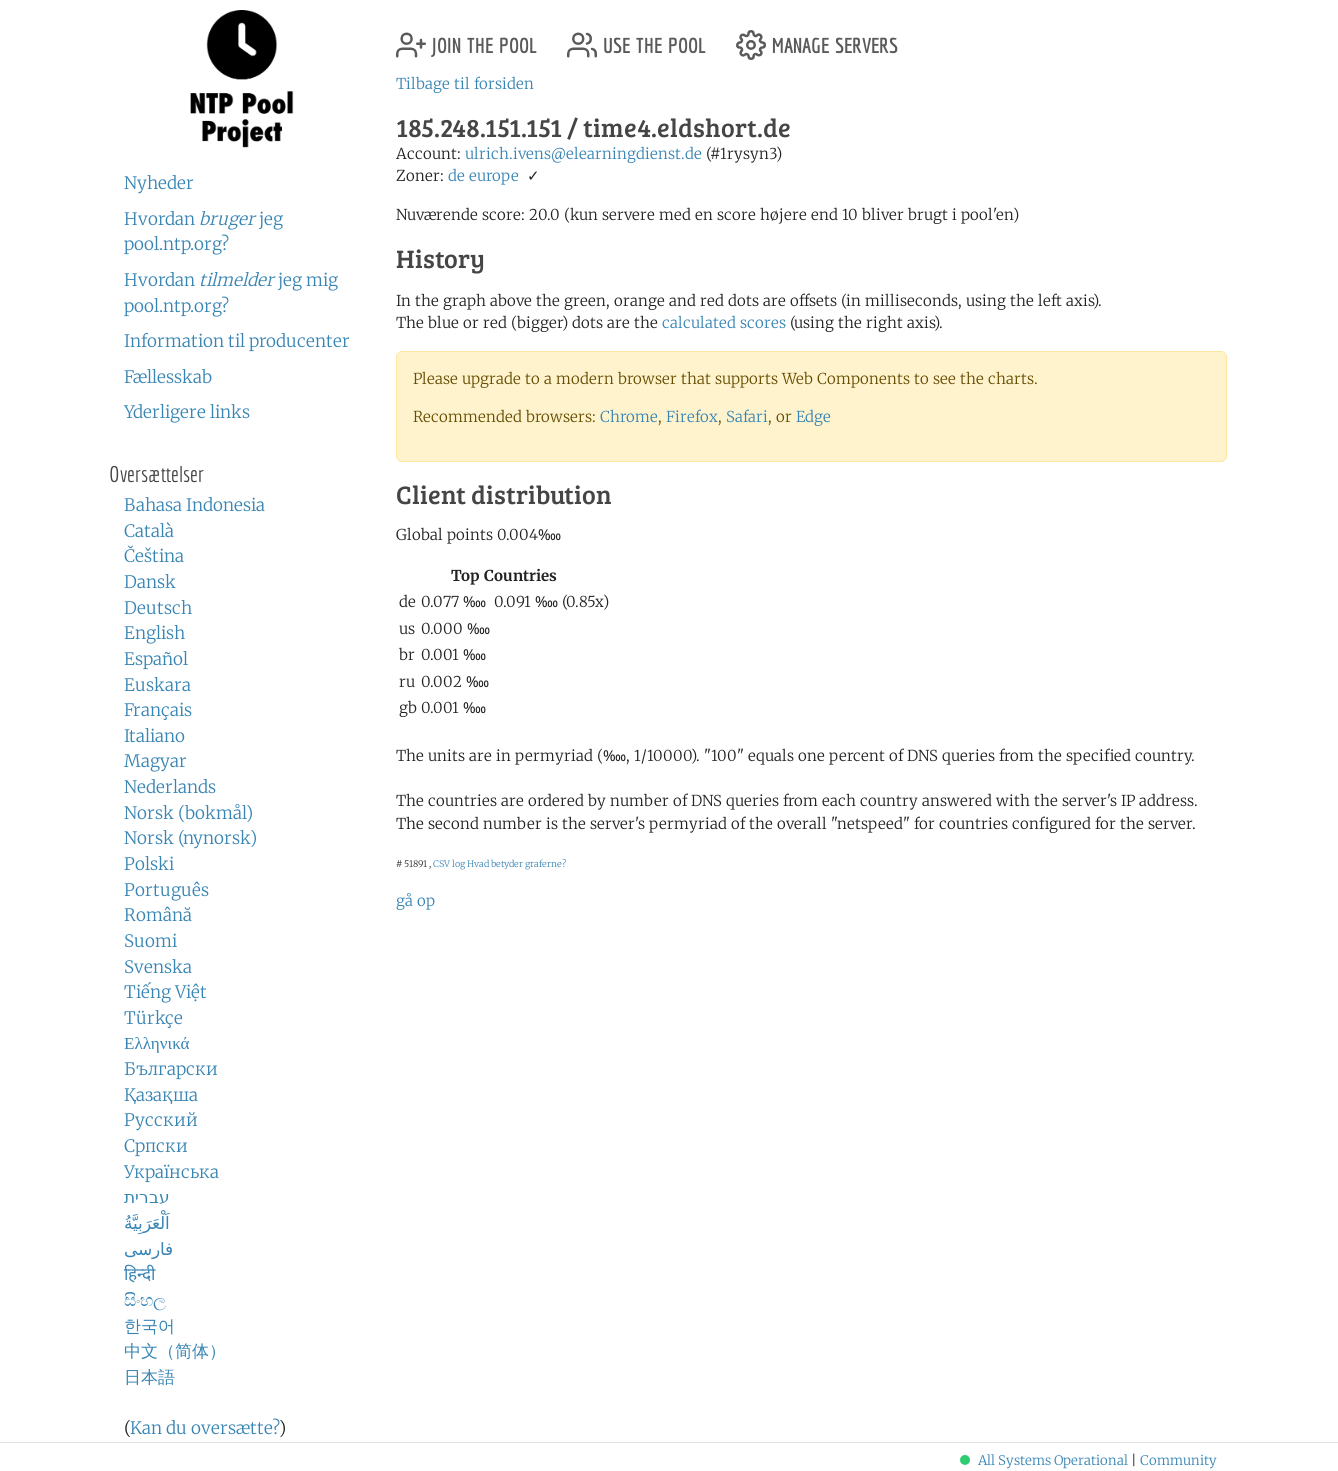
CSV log (449, 863)
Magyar (155, 761)
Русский (161, 1120)
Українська (171, 1172)
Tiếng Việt (165, 992)
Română (158, 915)
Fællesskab (168, 377)
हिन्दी (139, 1274)
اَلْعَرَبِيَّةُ (147, 1223)
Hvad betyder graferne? (516, 863)
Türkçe (153, 1018)
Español (156, 659)
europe (494, 175)
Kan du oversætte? (204, 1428)
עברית (147, 1197)
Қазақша (161, 1095)
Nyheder (159, 183)
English (154, 633)
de (456, 175)
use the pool (636, 37)
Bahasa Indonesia (194, 505)
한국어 (149, 1326)
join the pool (466, 37)
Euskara (157, 685)
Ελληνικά (157, 1043)
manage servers (817, 37)
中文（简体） (175, 1351)
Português (166, 890)
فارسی (148, 1249)
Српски (156, 1146)
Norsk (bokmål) (188, 813)
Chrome (629, 416)
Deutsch (158, 608)
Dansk (150, 582)
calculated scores (724, 322)
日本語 (149, 1377)
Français (158, 710)
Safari (747, 416)
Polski (149, 864)
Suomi (150, 941)
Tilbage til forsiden (465, 83)
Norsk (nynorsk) (190, 838)
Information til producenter (237, 341)
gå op (415, 900)
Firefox (692, 416)
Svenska (158, 967)
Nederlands (170, 787)
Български (171, 1069)
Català (149, 531)
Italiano (154, 736)
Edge (813, 416)
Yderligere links (187, 412)
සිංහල (145, 1300)
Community (1178, 1460)
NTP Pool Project (241, 79)
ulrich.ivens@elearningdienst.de (583, 153)
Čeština (154, 556)
